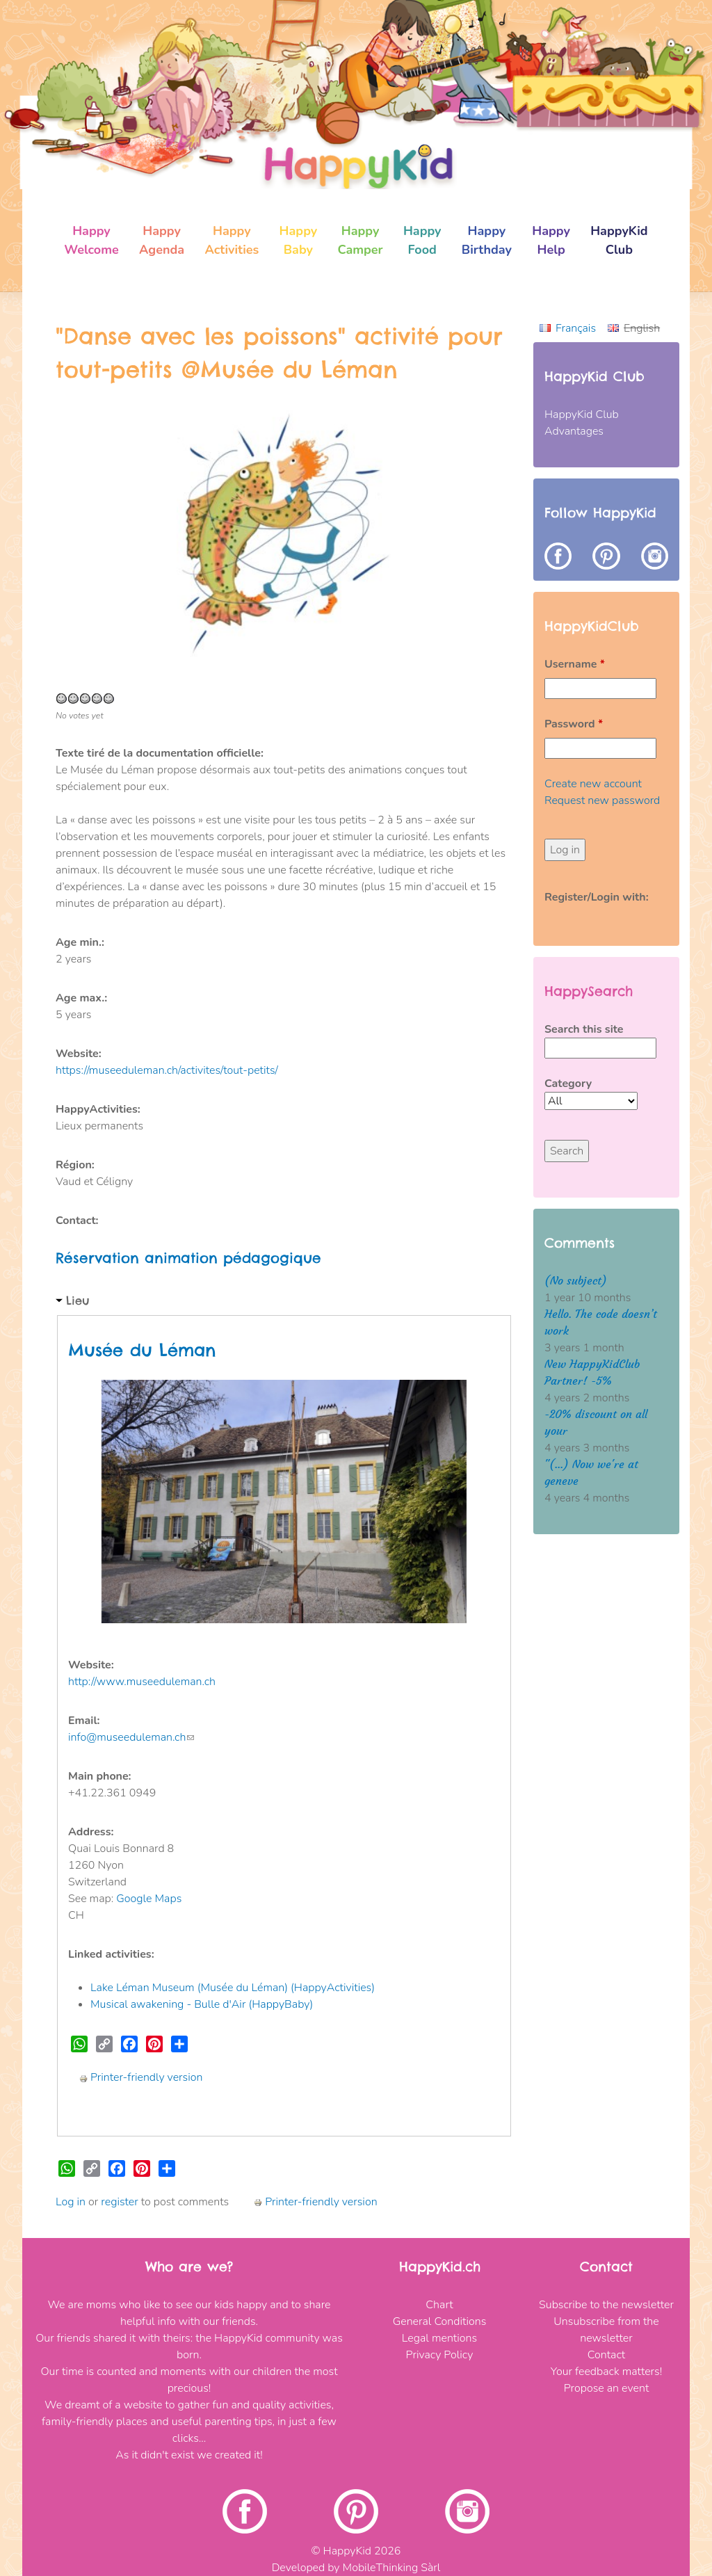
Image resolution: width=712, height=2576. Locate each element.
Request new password (602, 800)
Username (574, 664)
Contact (606, 2354)
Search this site (583, 1029)
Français (576, 328)
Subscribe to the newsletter (606, 2304)
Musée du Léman (142, 1350)
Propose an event (606, 2388)
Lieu (77, 1301)
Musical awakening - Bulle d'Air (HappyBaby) (201, 2004)
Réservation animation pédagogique (188, 1258)
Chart (439, 2304)
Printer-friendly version (140, 2077)
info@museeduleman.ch (131, 1737)
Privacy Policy (440, 2354)
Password (573, 724)
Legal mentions (439, 2338)
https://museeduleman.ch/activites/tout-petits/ (167, 1070)
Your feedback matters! (606, 2371)
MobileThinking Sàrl (392, 2567)
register (119, 2201)
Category (568, 1083)
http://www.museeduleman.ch (142, 1681)
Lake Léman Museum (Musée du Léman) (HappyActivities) (232, 1987)
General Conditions (440, 2321)
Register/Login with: (596, 897)
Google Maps (148, 1898)
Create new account (593, 783)
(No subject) (575, 1280)
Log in (71, 2201)
